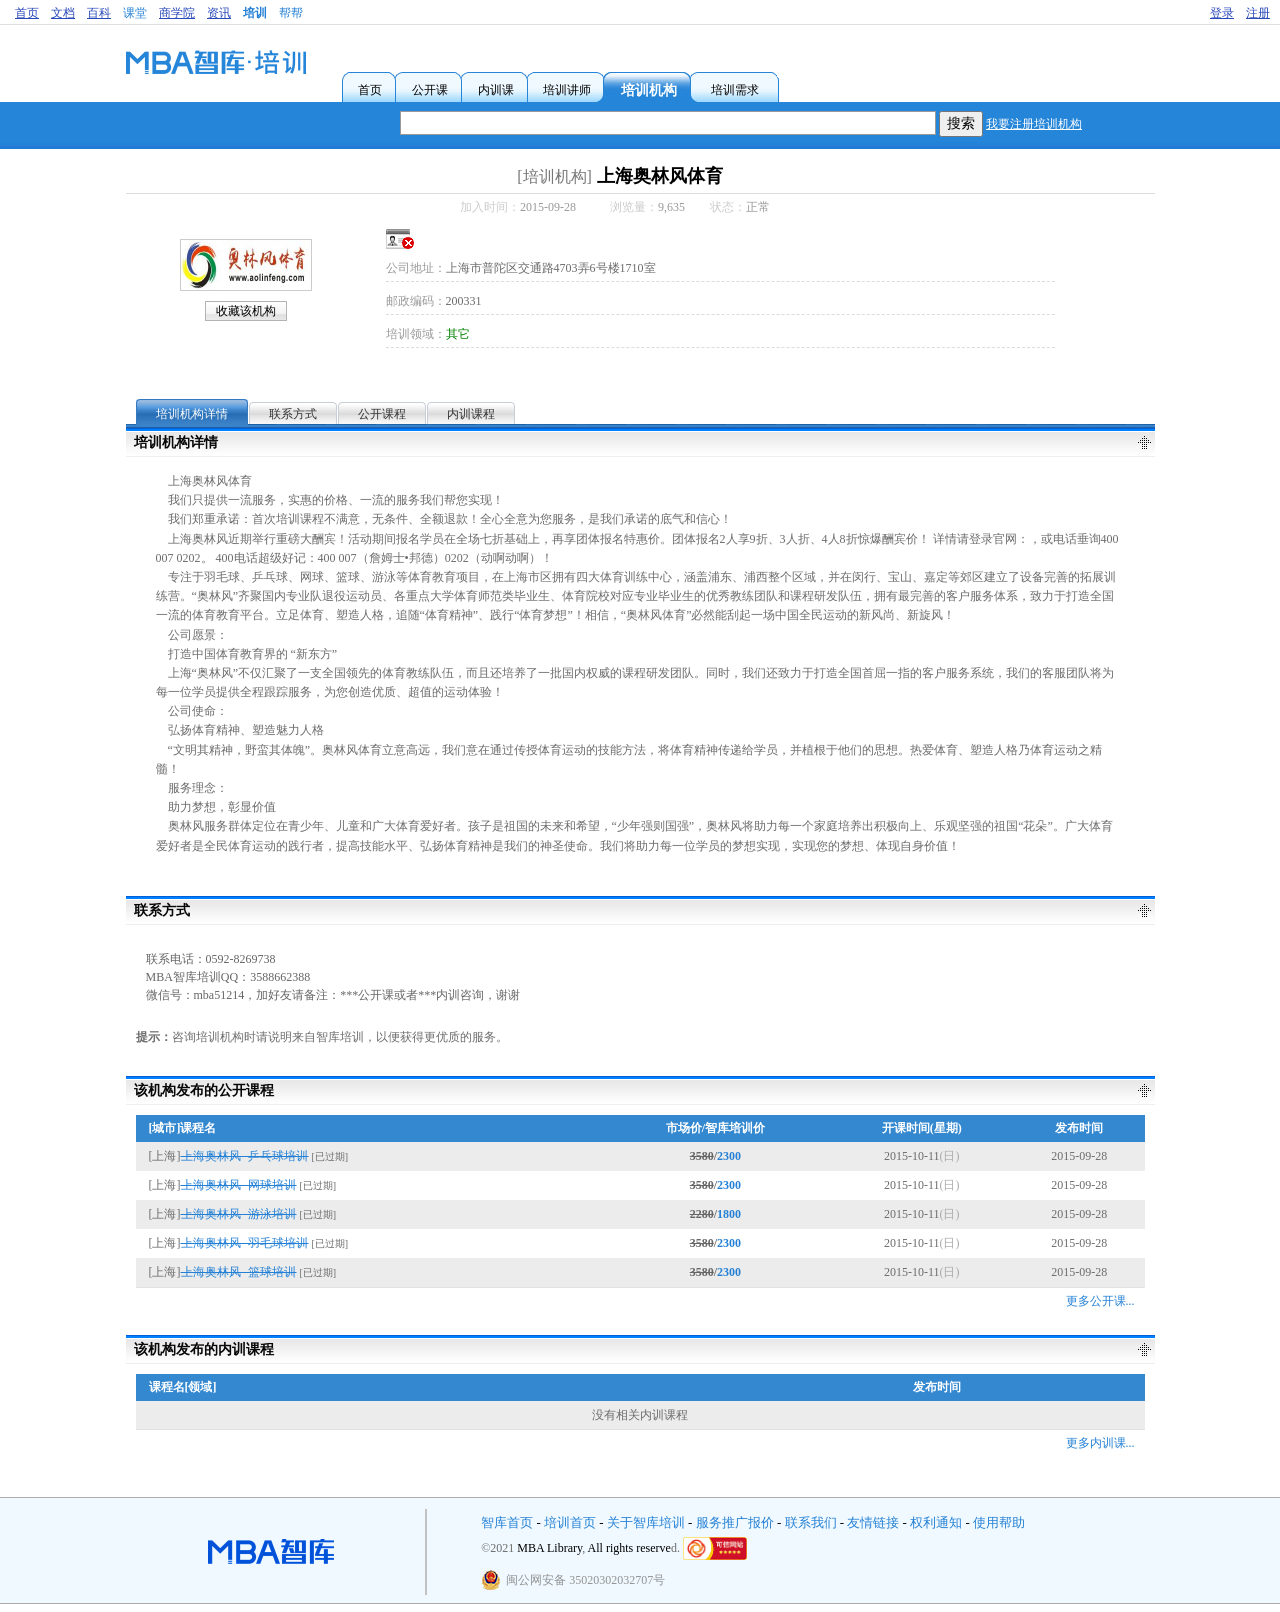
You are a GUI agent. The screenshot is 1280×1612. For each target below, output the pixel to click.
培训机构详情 (192, 414)
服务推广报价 (735, 1522)
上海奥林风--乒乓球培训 (245, 1156)
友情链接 (873, 1522)
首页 (27, 13)
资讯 (219, 13)
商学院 (177, 13)
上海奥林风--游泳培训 (239, 1214)
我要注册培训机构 (1034, 124)
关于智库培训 (646, 1522)
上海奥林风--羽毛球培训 (245, 1243)
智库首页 (507, 1522)
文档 (63, 13)
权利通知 (936, 1522)
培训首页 (570, 1522)
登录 (1222, 13)
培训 (255, 13)
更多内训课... (1100, 1443)
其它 (458, 334)
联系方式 (293, 414)
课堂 (135, 13)
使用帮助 (999, 1522)
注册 (1258, 13)
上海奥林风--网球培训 (239, 1185)
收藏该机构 (246, 311)
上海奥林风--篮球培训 (239, 1272)
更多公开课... (1100, 1301)
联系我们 (811, 1522)
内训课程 (471, 414)
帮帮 (291, 13)
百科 (99, 13)
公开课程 (382, 414)
